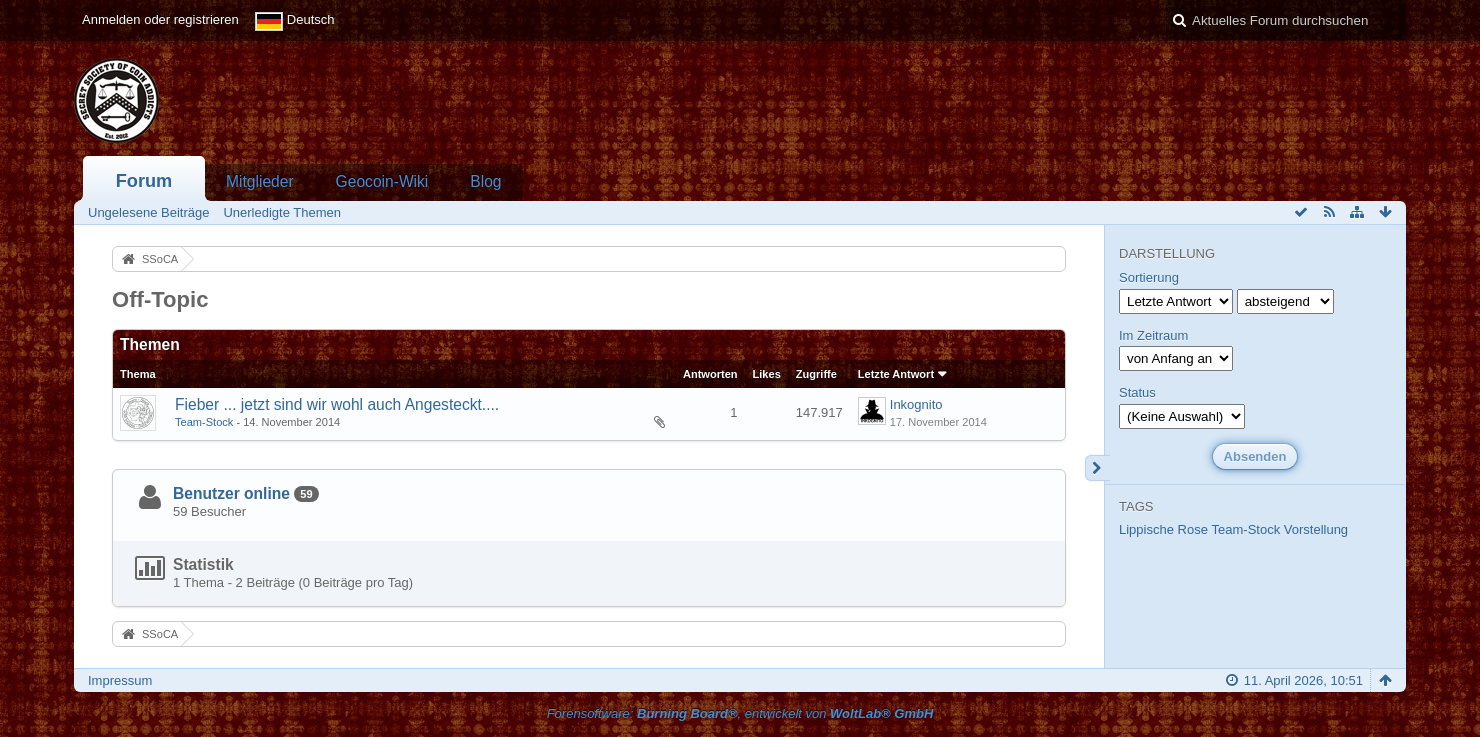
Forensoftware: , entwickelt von (740, 713)
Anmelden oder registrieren (160, 19)
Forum (144, 181)
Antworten (710, 374)
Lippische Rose (1163, 529)
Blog (485, 181)
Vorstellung (1316, 529)
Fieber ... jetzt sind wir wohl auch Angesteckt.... (337, 404)
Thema (138, 374)
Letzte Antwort (896, 374)
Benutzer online (231, 493)
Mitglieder (260, 181)
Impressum (120, 680)
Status (1137, 392)
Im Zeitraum (1153, 335)
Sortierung (1149, 277)
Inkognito (916, 404)
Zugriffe (816, 374)
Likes (767, 374)
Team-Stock (204, 422)
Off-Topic (160, 299)
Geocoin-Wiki (382, 181)
